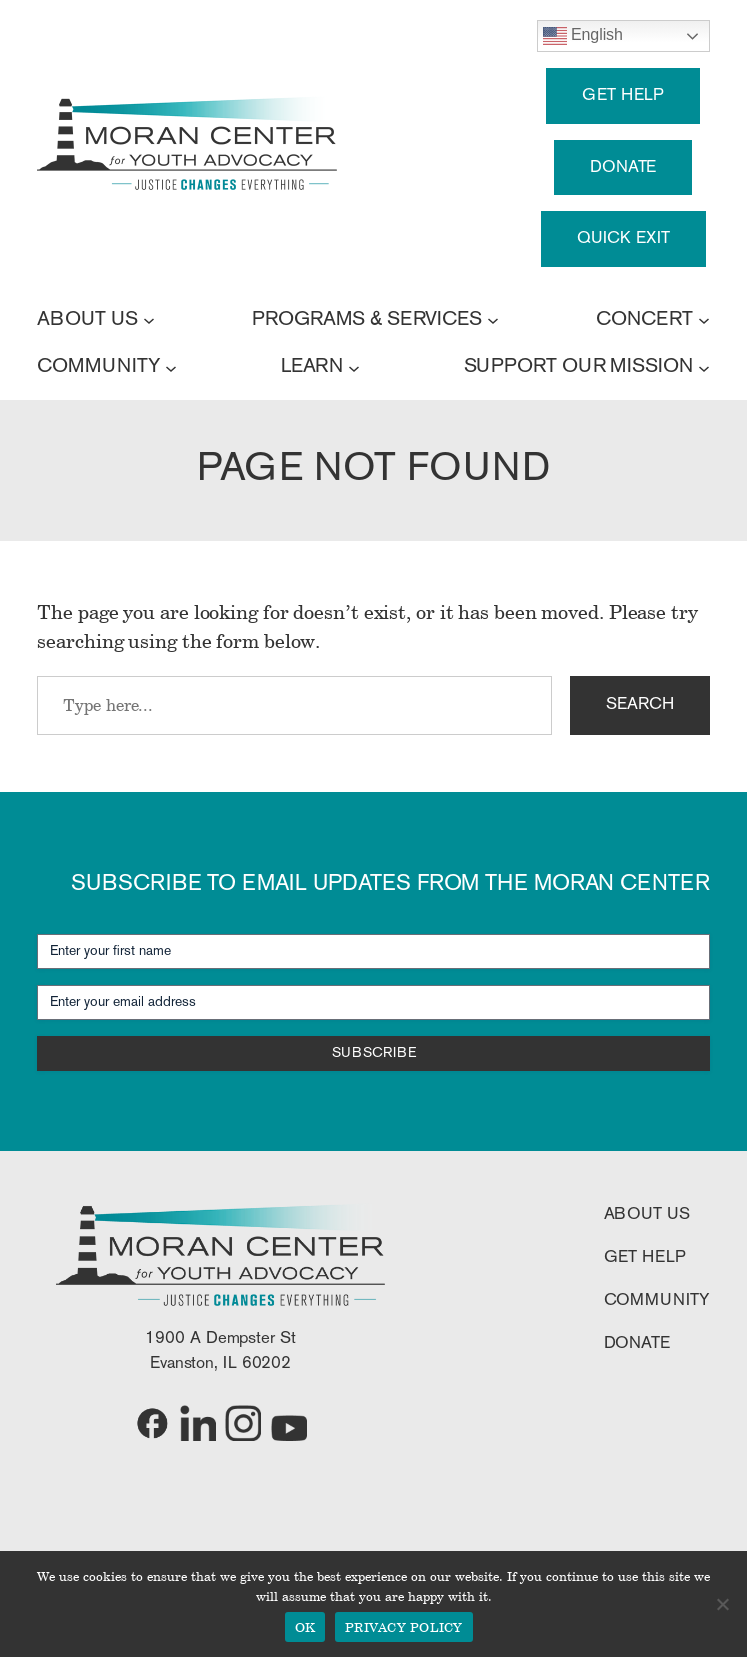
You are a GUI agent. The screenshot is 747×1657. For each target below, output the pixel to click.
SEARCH (639, 704)
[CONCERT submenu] (704, 320)
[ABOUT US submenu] (149, 320)
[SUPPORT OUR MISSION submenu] (704, 367)
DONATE (623, 167)
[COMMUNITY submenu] (171, 367)
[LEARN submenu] (354, 367)
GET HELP (623, 95)
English (583, 36)
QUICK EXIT (623, 238)
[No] (722, 1604)
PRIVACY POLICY (404, 1627)
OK (305, 1627)
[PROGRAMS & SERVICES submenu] (493, 320)
